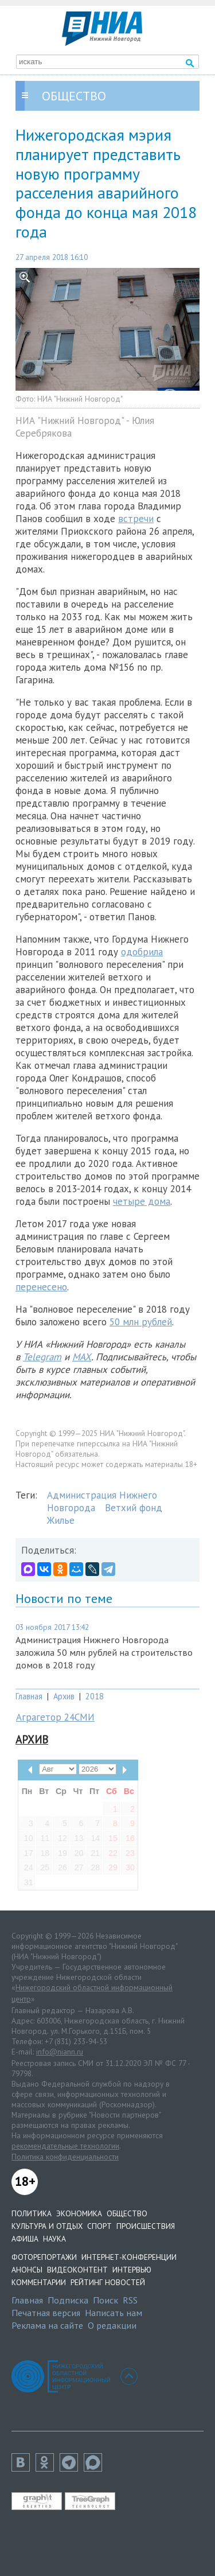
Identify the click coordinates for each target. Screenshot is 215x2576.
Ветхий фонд (133, 1507)
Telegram (42, 1357)
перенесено (41, 1287)
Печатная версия (45, 2312)
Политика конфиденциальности (65, 2156)
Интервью (131, 2269)
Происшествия (145, 2226)
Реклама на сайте (47, 2325)
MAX (81, 1357)
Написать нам (113, 2312)
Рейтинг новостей (108, 2282)
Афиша (24, 2238)
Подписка (68, 2300)
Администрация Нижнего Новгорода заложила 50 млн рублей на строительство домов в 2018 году (104, 1652)
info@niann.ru (59, 2051)
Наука (54, 2238)
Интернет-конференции (129, 2257)
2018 (94, 1696)
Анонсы (26, 2269)
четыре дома (141, 1201)
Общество (127, 2213)
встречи (136, 518)
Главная (28, 1696)
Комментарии (38, 2282)
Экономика (79, 2213)
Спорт (99, 2226)
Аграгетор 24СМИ (55, 1717)
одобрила (142, 951)
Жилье (61, 1520)
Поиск (105, 2300)
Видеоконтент (77, 2269)
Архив (64, 1696)
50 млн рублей (141, 1322)
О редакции (112, 2325)
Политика (31, 2213)
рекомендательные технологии (65, 2146)
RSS (130, 2300)
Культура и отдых (47, 2226)
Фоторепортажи (44, 2257)
